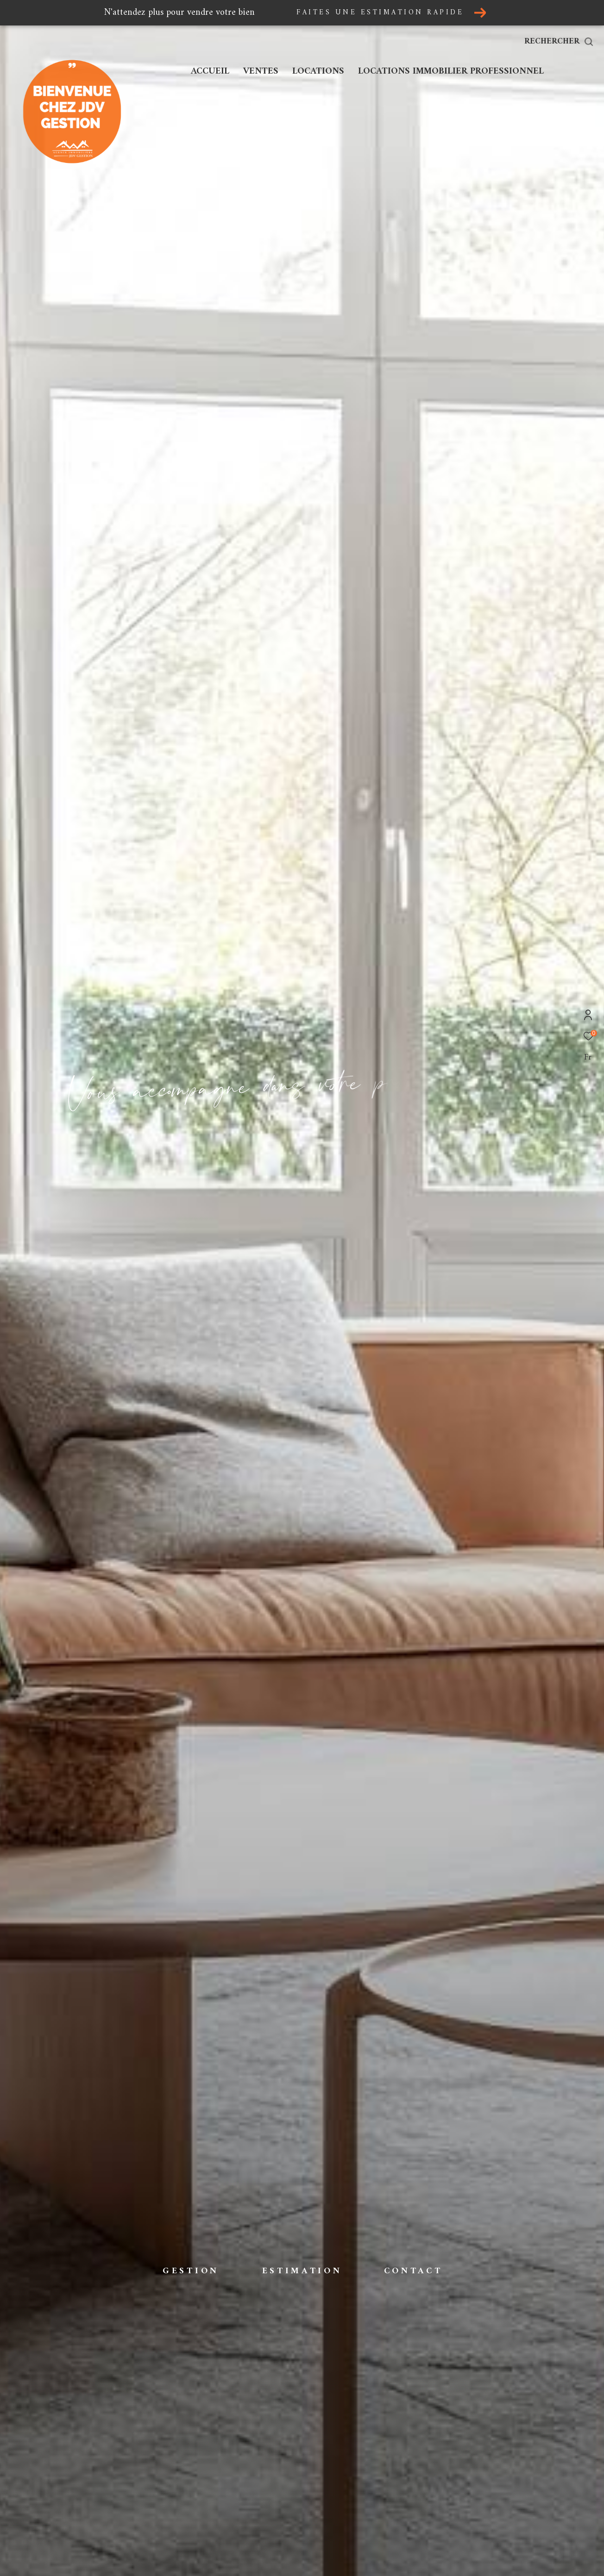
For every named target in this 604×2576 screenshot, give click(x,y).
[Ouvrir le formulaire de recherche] (559, 42)
